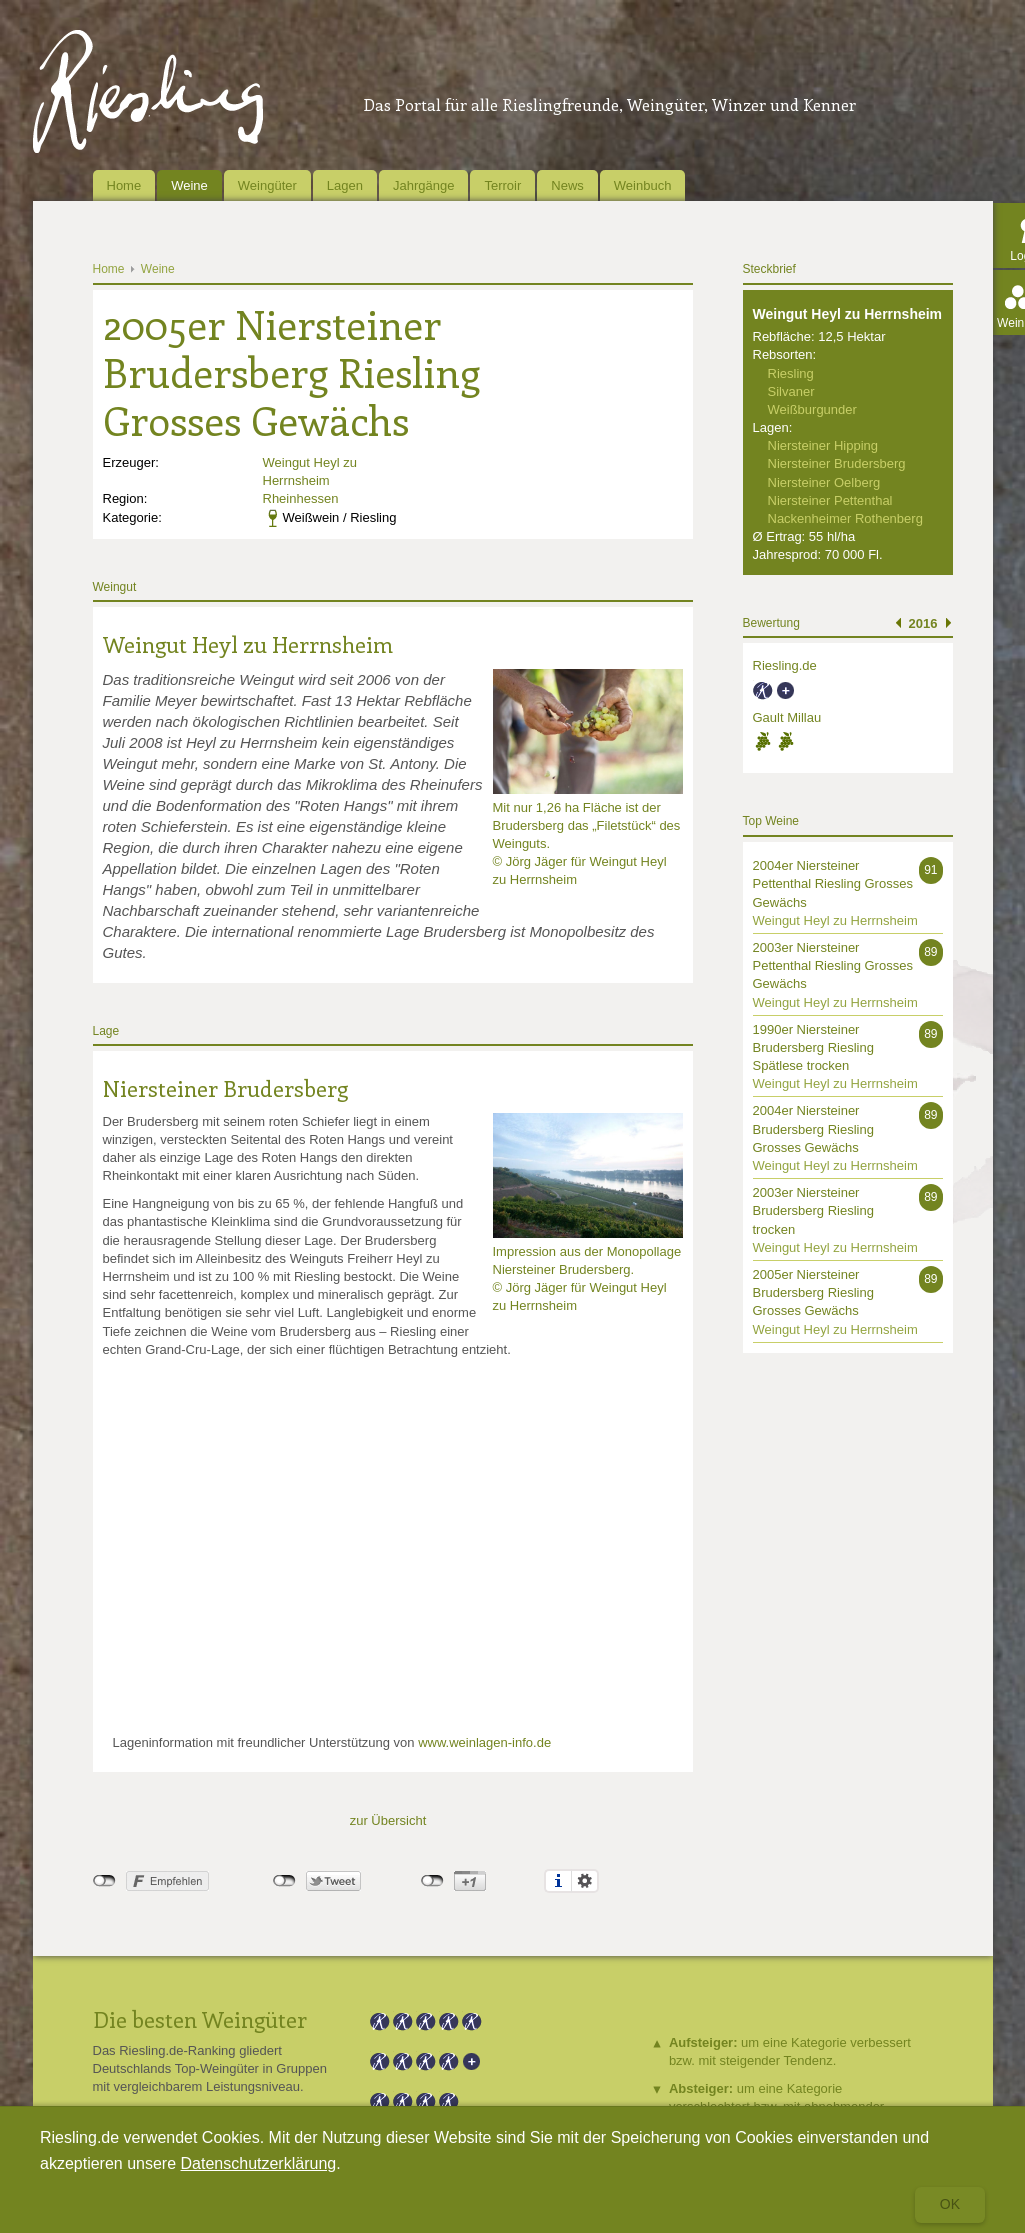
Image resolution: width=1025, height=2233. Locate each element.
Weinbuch (643, 185)
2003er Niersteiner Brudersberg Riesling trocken (813, 1210)
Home (124, 185)
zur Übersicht (388, 1820)
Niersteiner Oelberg (824, 482)
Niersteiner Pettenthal (830, 500)
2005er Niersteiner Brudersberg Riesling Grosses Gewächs (813, 1292)
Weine (189, 185)
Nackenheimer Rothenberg (845, 518)
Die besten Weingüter (200, 2019)
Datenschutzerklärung (259, 2163)
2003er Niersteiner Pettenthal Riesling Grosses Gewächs (833, 965)
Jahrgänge (423, 185)
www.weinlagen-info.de (484, 1742)
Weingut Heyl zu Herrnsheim (248, 644)
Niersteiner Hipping (823, 445)
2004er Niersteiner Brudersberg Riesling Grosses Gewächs (813, 1128)
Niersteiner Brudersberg (225, 1088)
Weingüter (267, 185)
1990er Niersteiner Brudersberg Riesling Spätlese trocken (813, 1047)
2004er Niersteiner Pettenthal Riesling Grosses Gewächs (833, 883)
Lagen (345, 185)
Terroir (502, 185)
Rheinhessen (301, 498)
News (567, 185)
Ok (950, 2204)
